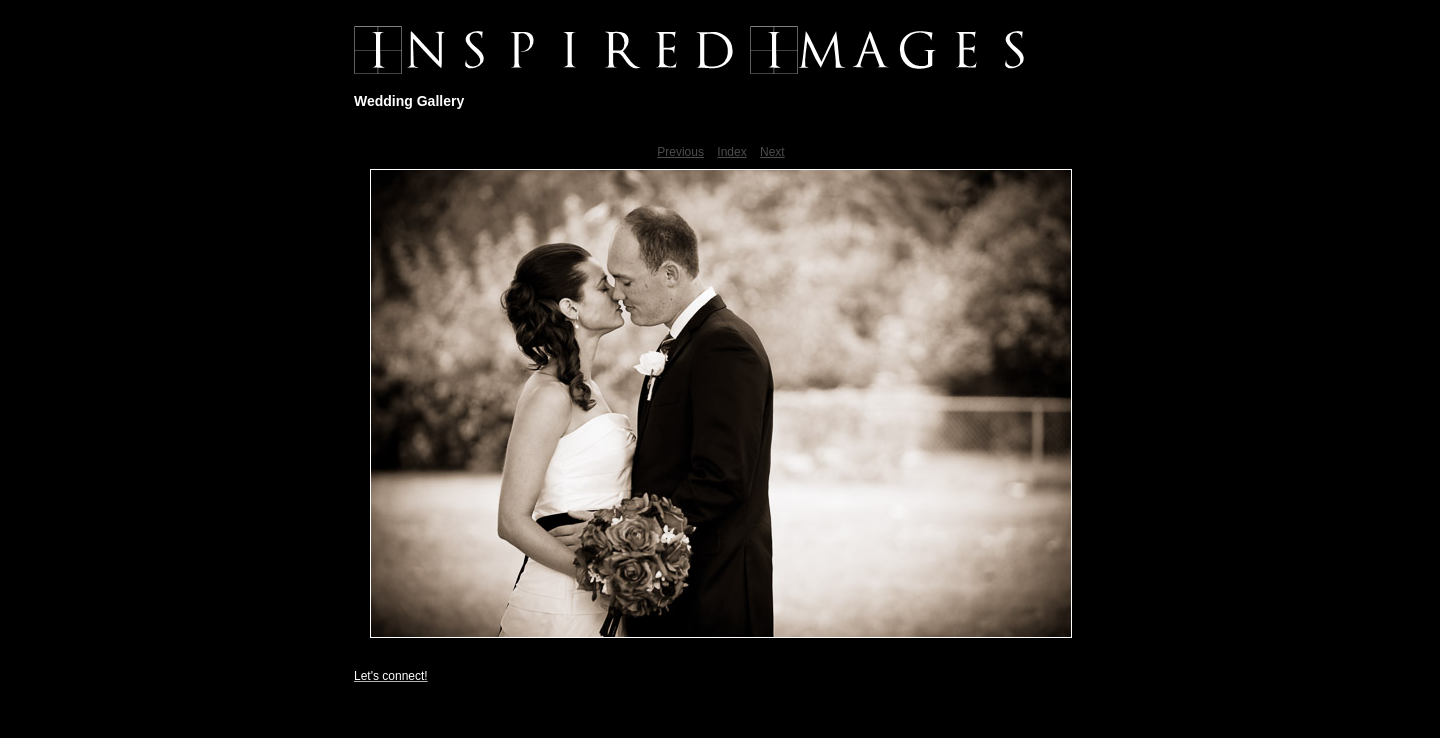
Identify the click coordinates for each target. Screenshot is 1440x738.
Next (772, 152)
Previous (680, 152)
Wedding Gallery (409, 101)
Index (731, 152)
